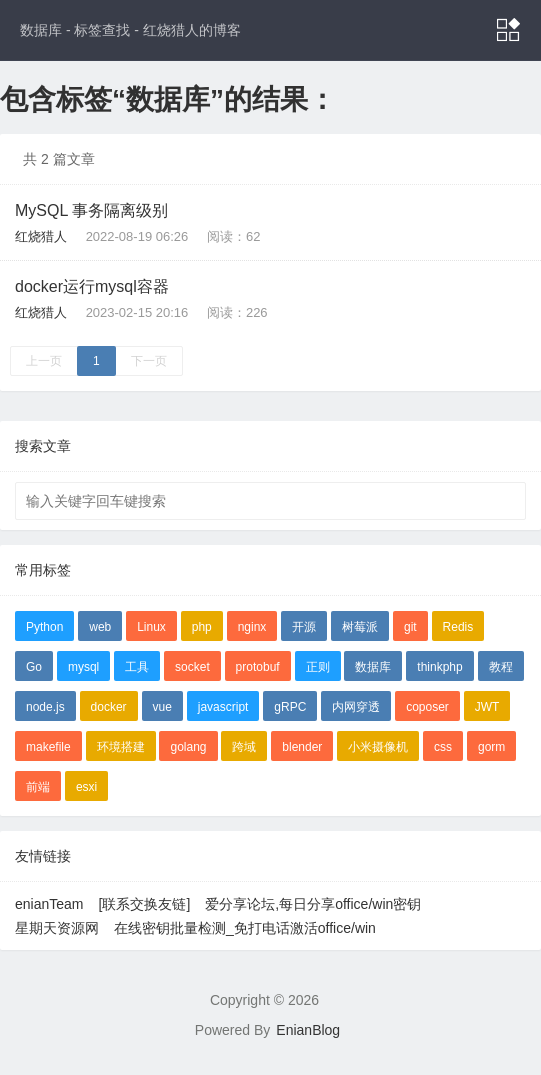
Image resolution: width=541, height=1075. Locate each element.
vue (162, 707)
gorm (491, 747)
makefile (48, 747)
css (443, 747)
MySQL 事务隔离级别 (91, 210)
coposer (427, 707)
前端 (38, 787)
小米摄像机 (378, 747)
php (202, 627)
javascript (223, 707)
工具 (137, 667)
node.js (45, 707)
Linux (151, 627)
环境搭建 (121, 747)
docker (109, 707)
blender (302, 747)
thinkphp (439, 667)
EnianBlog (308, 1030)
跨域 (244, 747)
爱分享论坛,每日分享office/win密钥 (313, 904)
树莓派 (360, 627)
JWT (487, 707)
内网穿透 (356, 707)
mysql (83, 667)
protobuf (258, 667)
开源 (304, 627)
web (100, 627)
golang (188, 747)
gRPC (290, 707)
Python (44, 627)
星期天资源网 (57, 928)
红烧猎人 (41, 236)
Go (34, 667)
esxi (86, 787)
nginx (252, 627)
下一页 (149, 361)
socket (192, 667)
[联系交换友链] (145, 904)
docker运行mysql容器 (92, 286)
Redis (458, 627)
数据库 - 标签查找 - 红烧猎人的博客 (130, 30)
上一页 (44, 361)
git (410, 627)
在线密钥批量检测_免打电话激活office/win (245, 928)
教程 (501, 667)
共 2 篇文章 (59, 159)
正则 (318, 667)
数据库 (373, 667)
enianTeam (49, 904)
